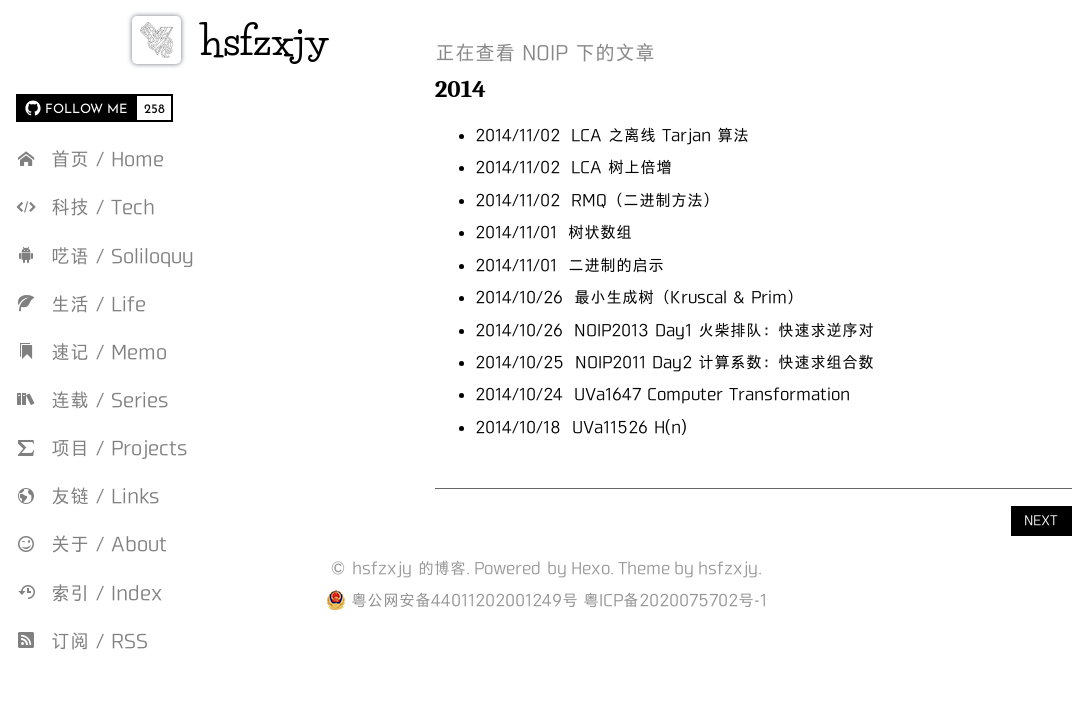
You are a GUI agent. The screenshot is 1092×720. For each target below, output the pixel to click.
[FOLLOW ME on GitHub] (75, 108)
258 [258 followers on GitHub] (154, 108)
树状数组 (642, 232)
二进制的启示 (658, 265)
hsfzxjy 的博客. (411, 568)
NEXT (1041, 520)
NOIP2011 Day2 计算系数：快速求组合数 (766, 362)
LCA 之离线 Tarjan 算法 (702, 135)
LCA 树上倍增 (663, 167)
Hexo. (592, 568)
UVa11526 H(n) (671, 427)
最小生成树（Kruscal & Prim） (730, 297)
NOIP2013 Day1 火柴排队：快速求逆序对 (766, 330)
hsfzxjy (311, 40)
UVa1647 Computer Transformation (754, 394)
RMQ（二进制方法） (687, 200)
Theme (644, 568)
